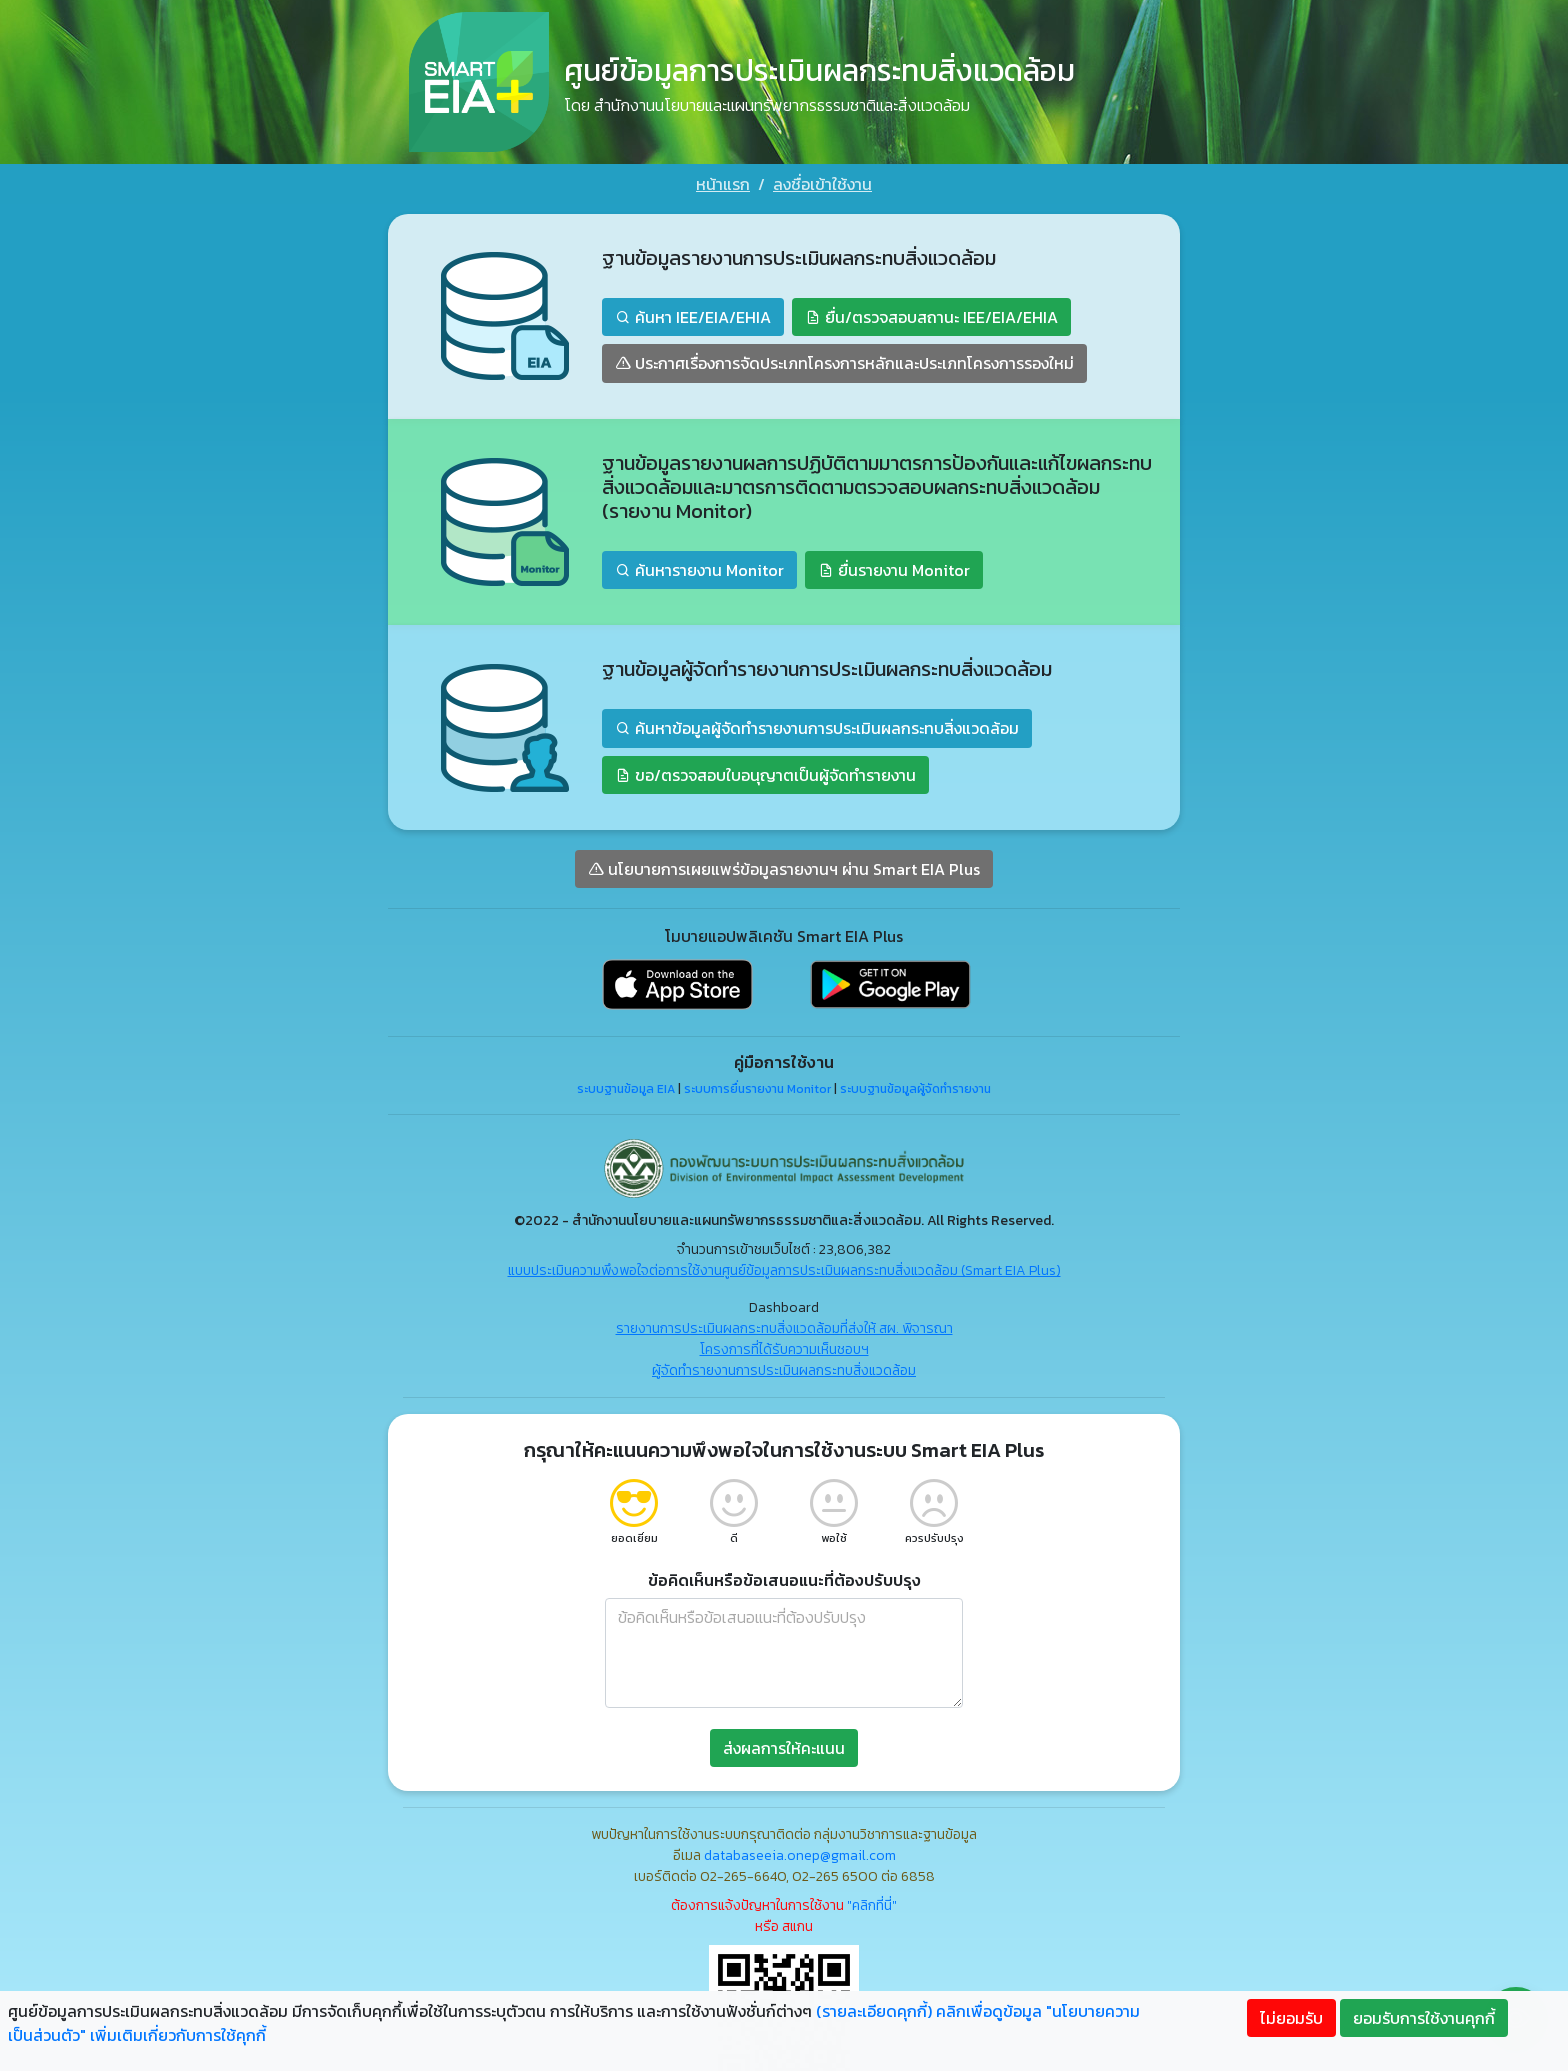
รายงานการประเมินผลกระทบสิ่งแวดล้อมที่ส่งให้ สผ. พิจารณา (784, 1326)
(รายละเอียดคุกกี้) (874, 2011)
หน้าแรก (723, 184)
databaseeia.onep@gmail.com (800, 1853)
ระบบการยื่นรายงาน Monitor (757, 1087)
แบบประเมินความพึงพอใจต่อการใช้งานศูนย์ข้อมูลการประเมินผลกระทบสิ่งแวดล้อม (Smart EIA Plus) (784, 1268)
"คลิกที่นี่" (872, 1903)
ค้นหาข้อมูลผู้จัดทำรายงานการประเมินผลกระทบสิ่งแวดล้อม (817, 726)
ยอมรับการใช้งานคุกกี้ (1424, 2018)
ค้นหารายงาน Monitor (699, 568)
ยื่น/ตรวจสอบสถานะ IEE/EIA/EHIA (931, 315)
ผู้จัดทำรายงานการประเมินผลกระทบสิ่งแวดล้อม (784, 1368)
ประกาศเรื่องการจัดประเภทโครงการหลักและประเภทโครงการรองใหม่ (844, 361)
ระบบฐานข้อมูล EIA (626, 1087)
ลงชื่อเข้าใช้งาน (822, 184)
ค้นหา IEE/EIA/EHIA (693, 315)
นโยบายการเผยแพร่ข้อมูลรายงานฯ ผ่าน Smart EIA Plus (784, 867)
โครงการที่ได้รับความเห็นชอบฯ (784, 1347)
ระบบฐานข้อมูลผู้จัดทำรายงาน (915, 1087)
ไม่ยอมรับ (1291, 2018)
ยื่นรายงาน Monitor (894, 568)
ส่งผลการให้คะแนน (784, 1746)
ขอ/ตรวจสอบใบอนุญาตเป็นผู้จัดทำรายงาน (765, 773)
